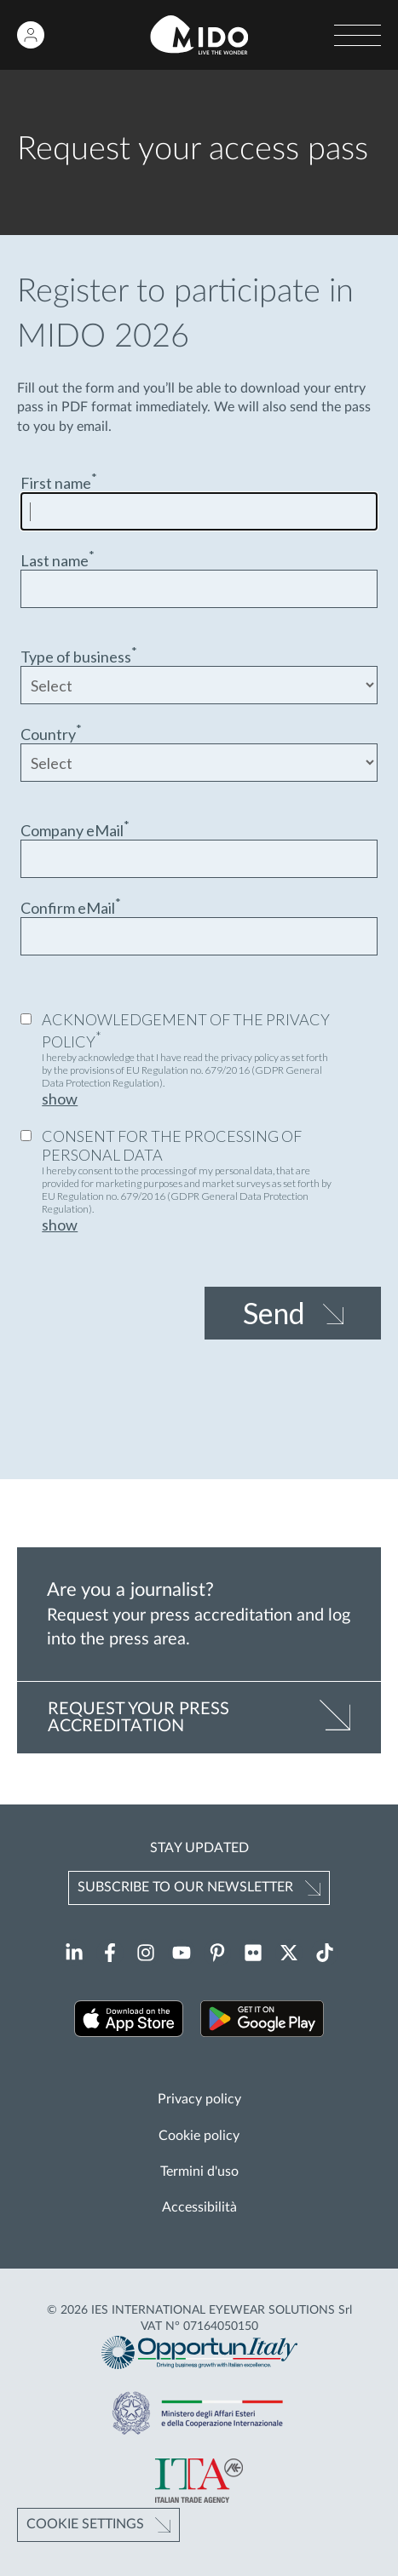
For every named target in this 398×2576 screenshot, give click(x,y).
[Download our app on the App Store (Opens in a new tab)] (129, 2021)
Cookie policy (199, 2136)
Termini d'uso (199, 2171)
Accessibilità (199, 2207)
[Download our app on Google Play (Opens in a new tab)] (262, 2021)
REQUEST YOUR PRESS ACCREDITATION (138, 1718)
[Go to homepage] (199, 35)
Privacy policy (199, 2099)
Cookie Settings (85, 2524)
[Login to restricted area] (30, 35)
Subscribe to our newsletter (185, 1887)
